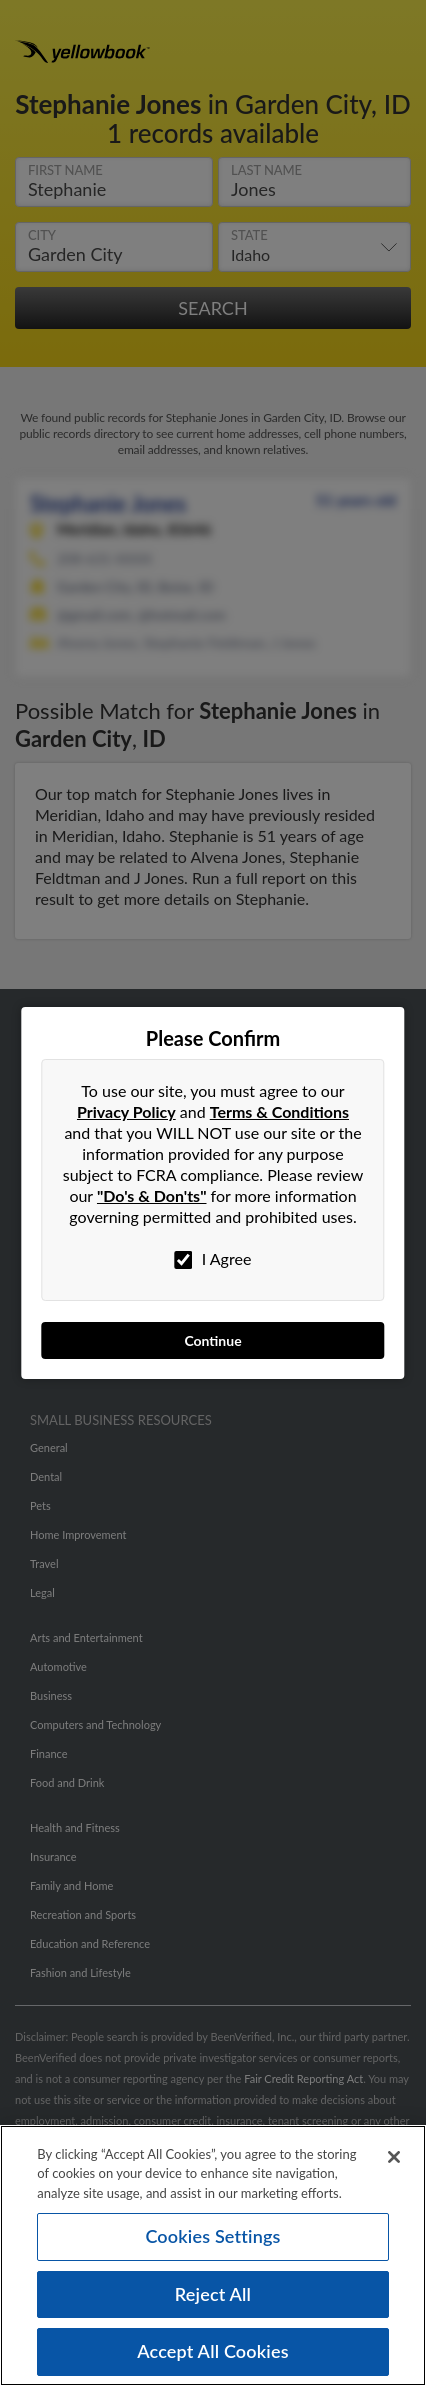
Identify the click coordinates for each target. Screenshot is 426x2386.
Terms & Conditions (279, 1111)
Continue (212, 1340)
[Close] (394, 2157)
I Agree (213, 1259)
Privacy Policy (126, 1111)
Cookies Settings (212, 2236)
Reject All (213, 2294)
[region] (213, 2255)
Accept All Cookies (213, 2351)
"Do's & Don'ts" (152, 1195)
